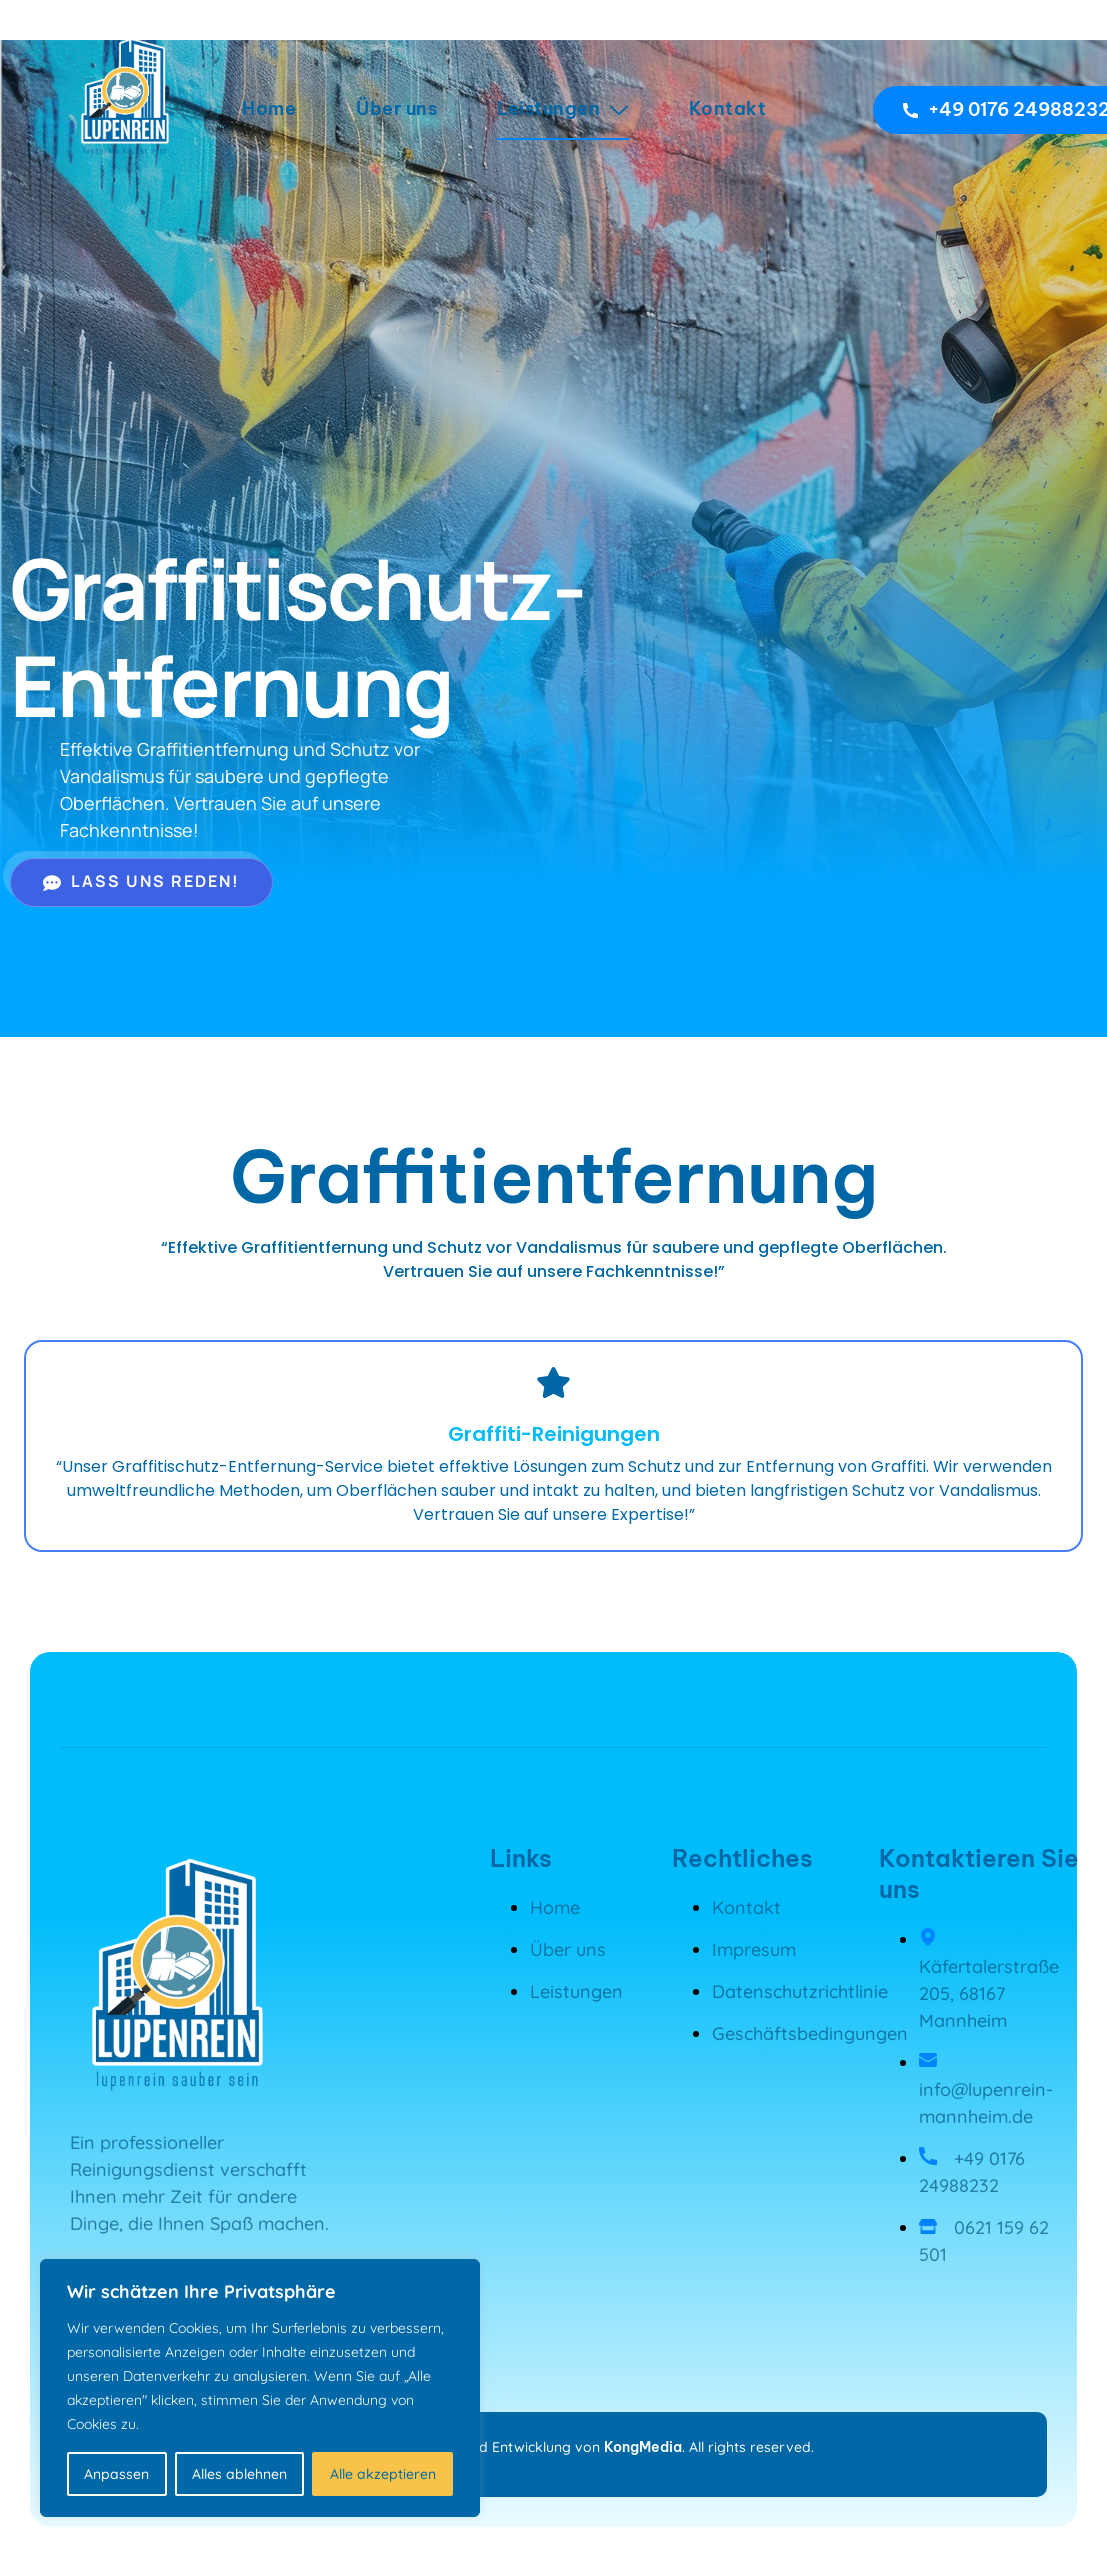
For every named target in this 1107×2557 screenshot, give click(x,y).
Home (269, 108)
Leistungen (563, 108)
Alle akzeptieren (383, 2474)
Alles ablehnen (239, 2474)
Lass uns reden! (141, 881)
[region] (260, 2388)
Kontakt (728, 108)
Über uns (396, 108)
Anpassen (116, 2474)
